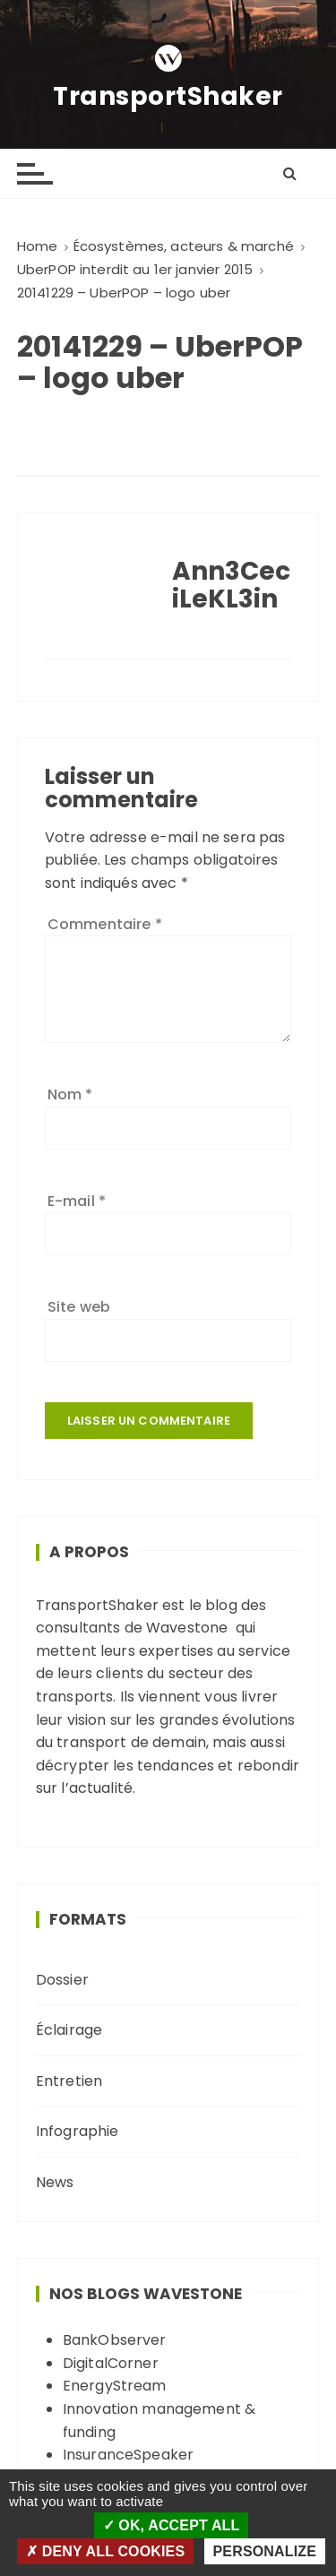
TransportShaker (168, 97)
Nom (70, 1094)
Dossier (62, 1979)
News (55, 2182)
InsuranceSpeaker (128, 2454)
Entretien (69, 2081)
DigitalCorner (111, 2363)
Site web (78, 1307)
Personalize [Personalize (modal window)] (264, 2551)
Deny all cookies (105, 2551)
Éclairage (69, 2030)
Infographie (77, 2131)
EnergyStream (115, 2385)
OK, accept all (171, 2525)
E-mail (76, 1201)
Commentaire (104, 924)
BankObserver (115, 2340)
